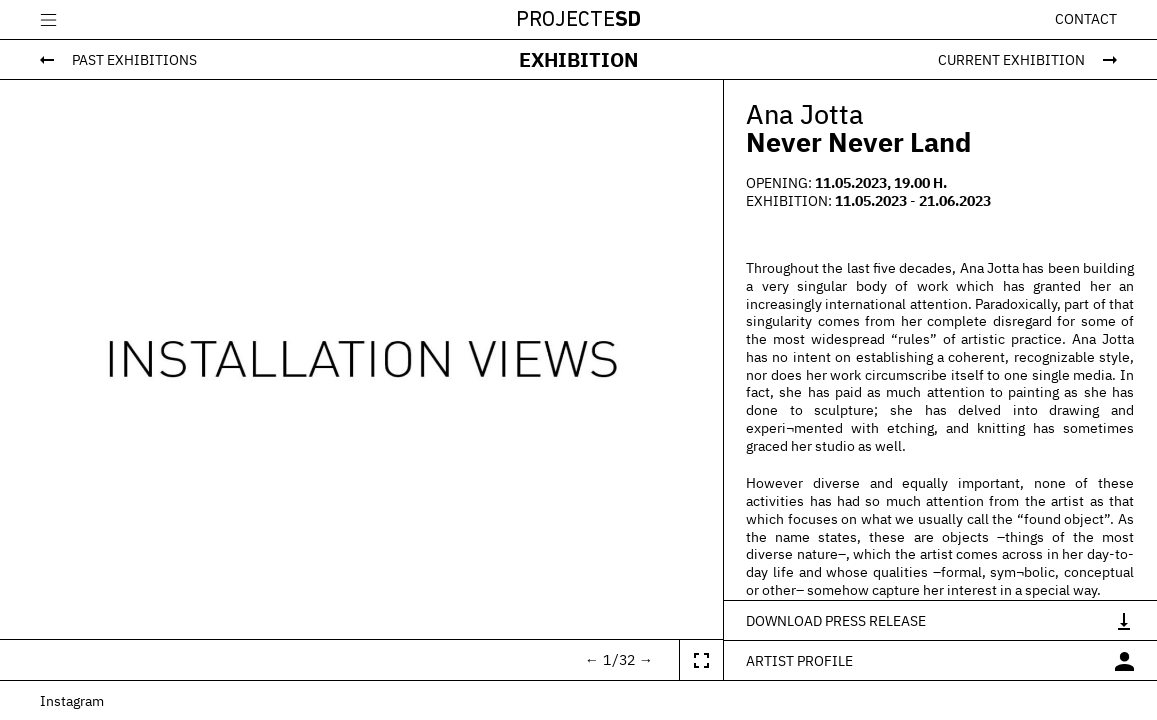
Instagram (72, 700)
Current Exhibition (1011, 59)
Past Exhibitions (134, 59)
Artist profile (799, 660)
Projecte (578, 20)
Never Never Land (858, 142)
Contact (1086, 19)
